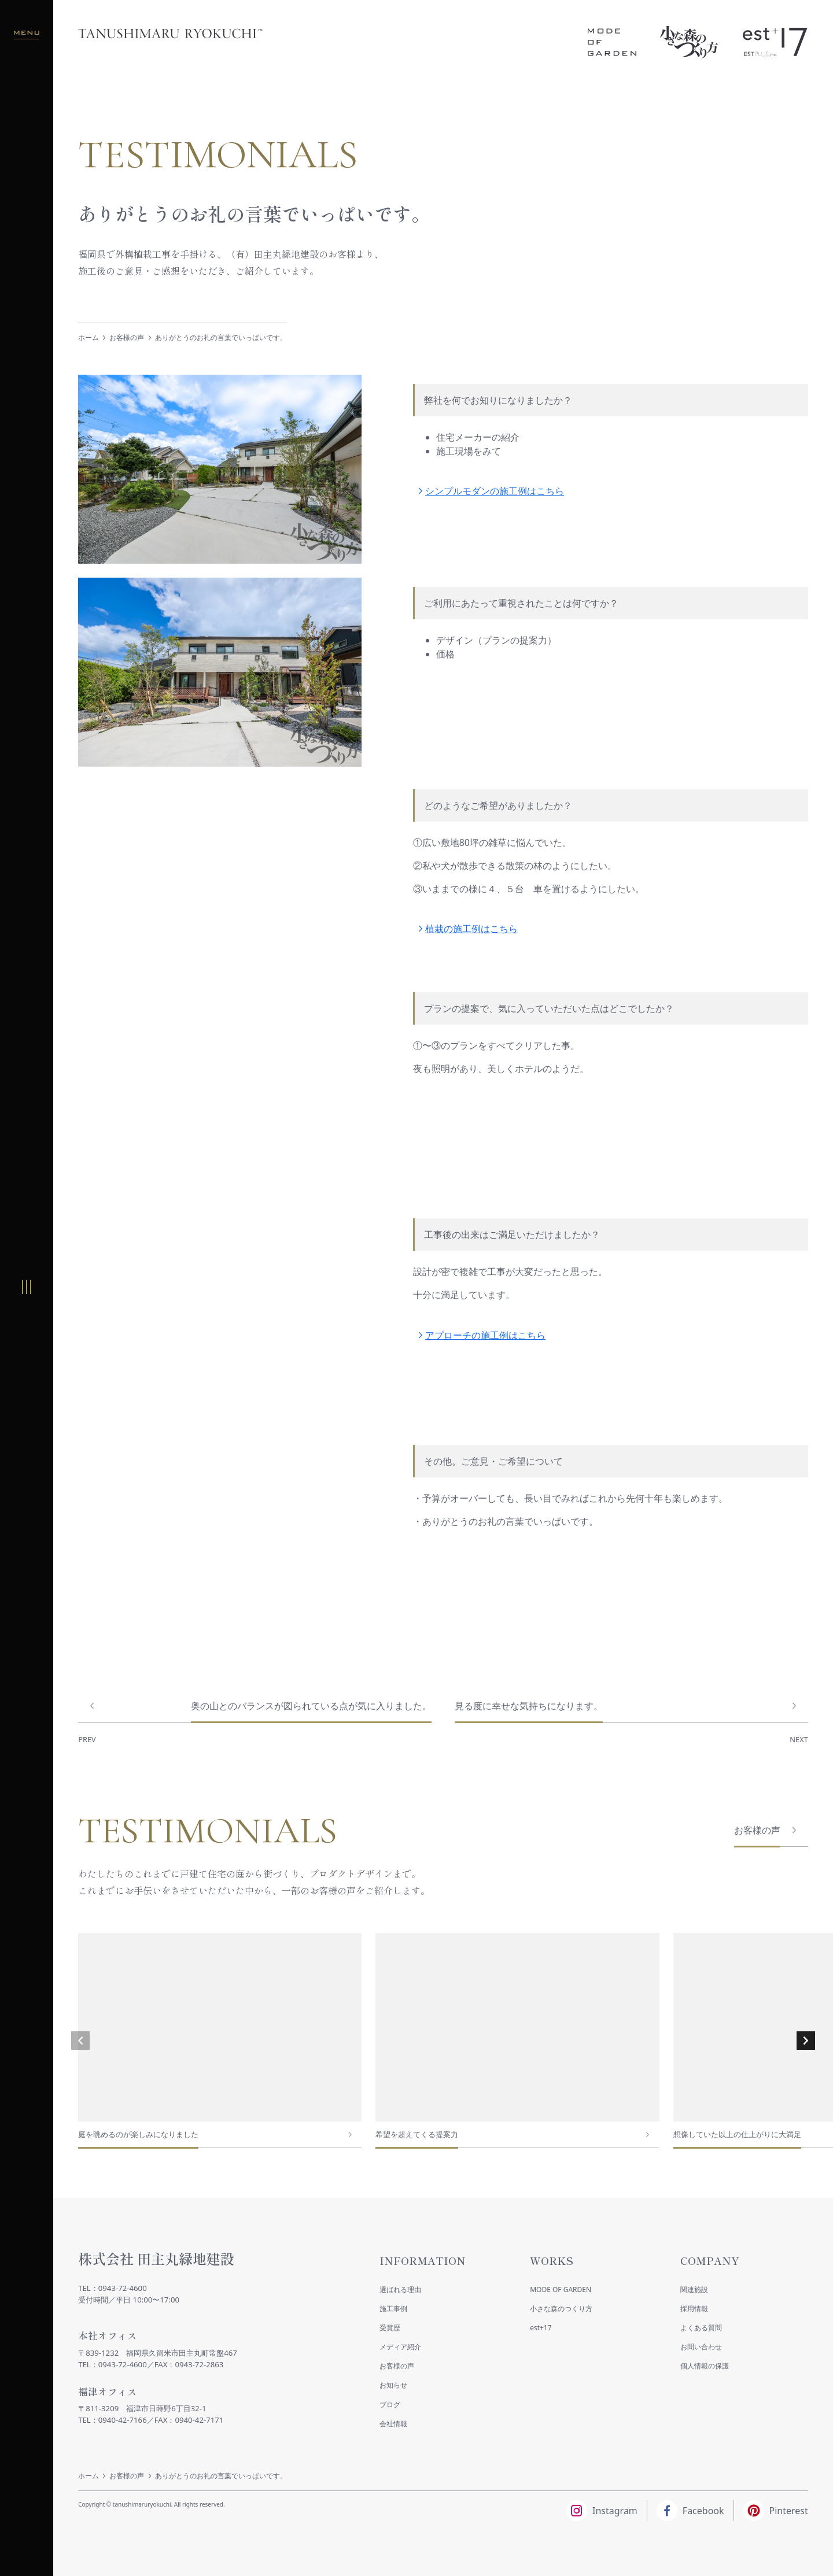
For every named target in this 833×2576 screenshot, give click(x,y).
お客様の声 (126, 337)
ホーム (88, 337)
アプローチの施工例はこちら (480, 1335)
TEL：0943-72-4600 (112, 2288)
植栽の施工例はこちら (467, 928)
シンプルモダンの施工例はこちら (490, 491)
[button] (80, 2040)
